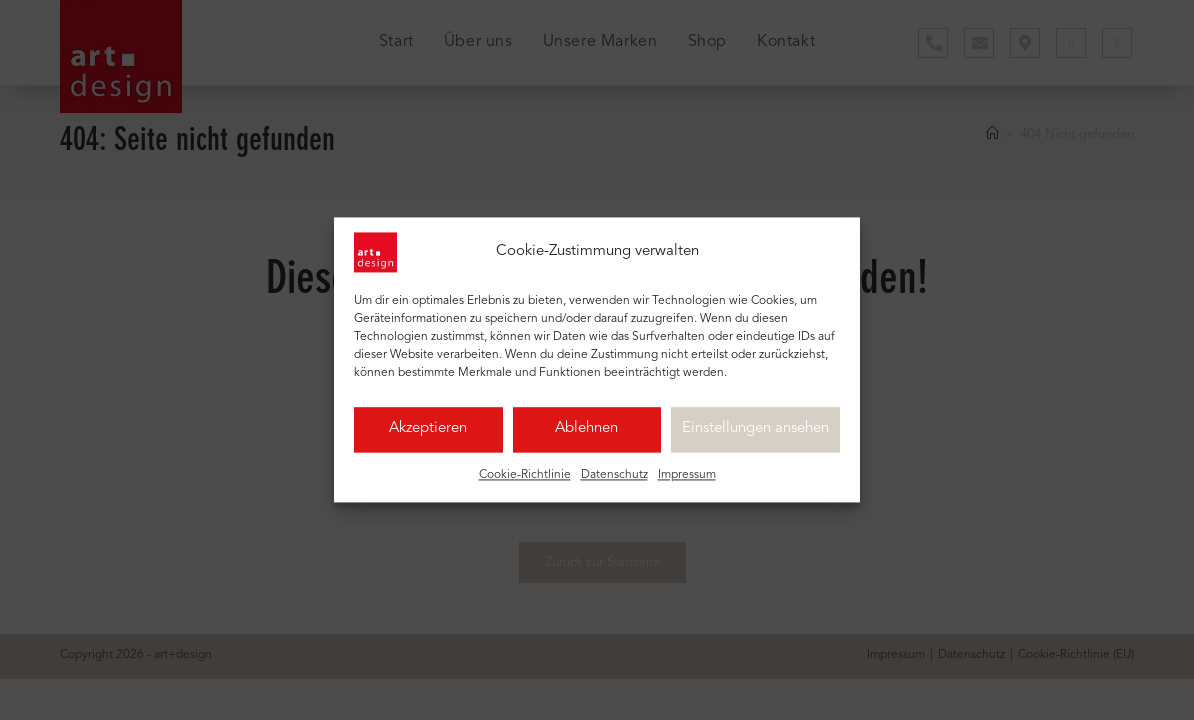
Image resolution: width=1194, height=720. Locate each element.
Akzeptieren (428, 437)
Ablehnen (586, 437)
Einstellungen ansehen (755, 437)
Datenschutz (614, 484)
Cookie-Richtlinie (525, 484)
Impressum (687, 484)
